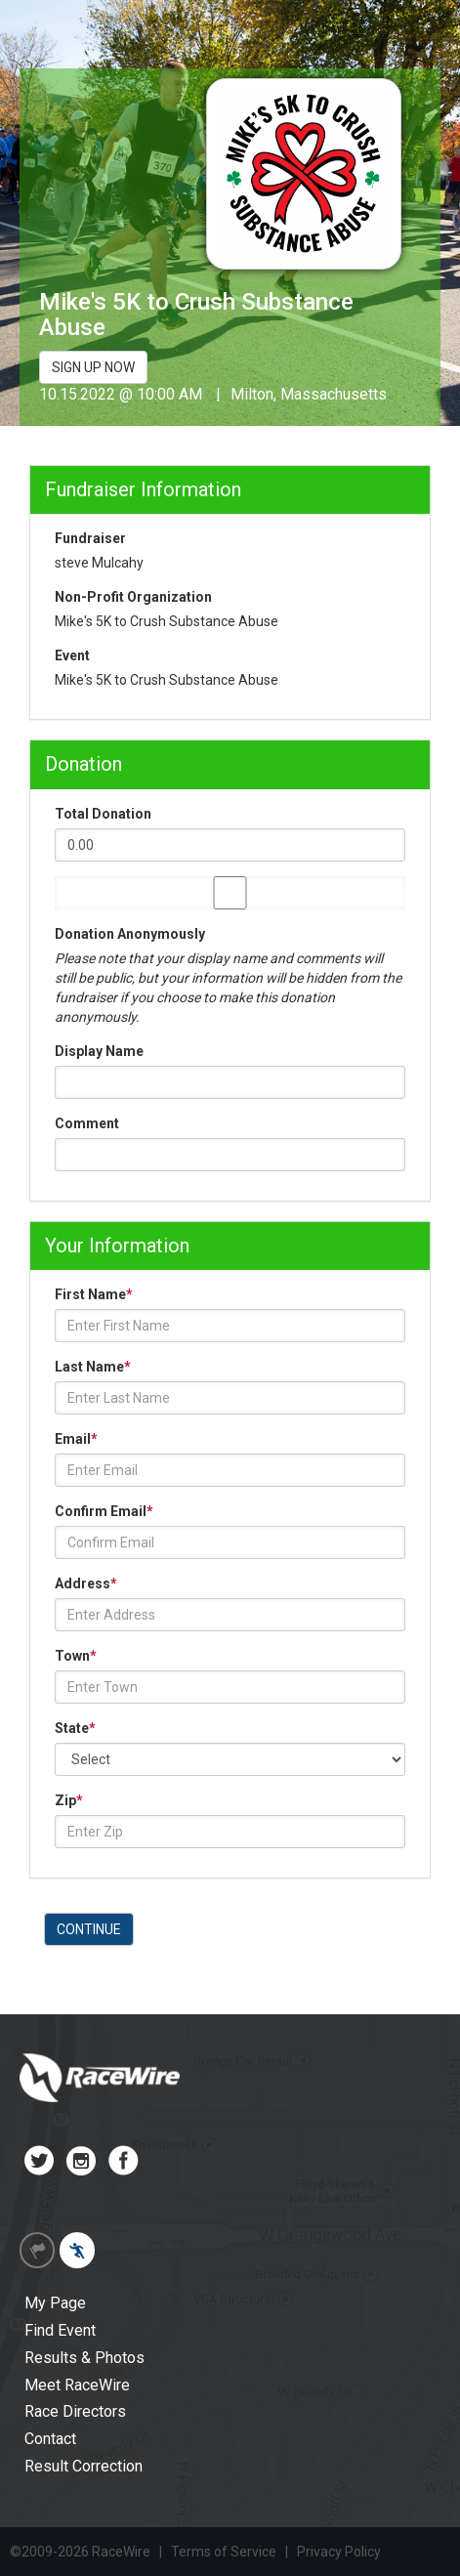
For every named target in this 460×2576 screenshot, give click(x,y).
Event (72, 655)
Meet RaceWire (77, 2385)
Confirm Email (104, 1511)
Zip (69, 1800)
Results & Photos (84, 2357)
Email (76, 1439)
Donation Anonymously (130, 934)
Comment (87, 1123)
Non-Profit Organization (133, 597)
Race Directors (75, 2411)
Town (76, 1656)
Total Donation (103, 814)
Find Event (60, 2330)
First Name (94, 1294)
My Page (55, 2303)
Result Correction (83, 2466)
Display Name (99, 1051)
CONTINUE (89, 1929)
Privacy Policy (339, 2551)
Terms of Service (223, 2551)
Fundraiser (90, 538)
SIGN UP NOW (93, 367)
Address (86, 1583)
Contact (50, 2438)
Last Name (93, 1366)
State (75, 1728)
